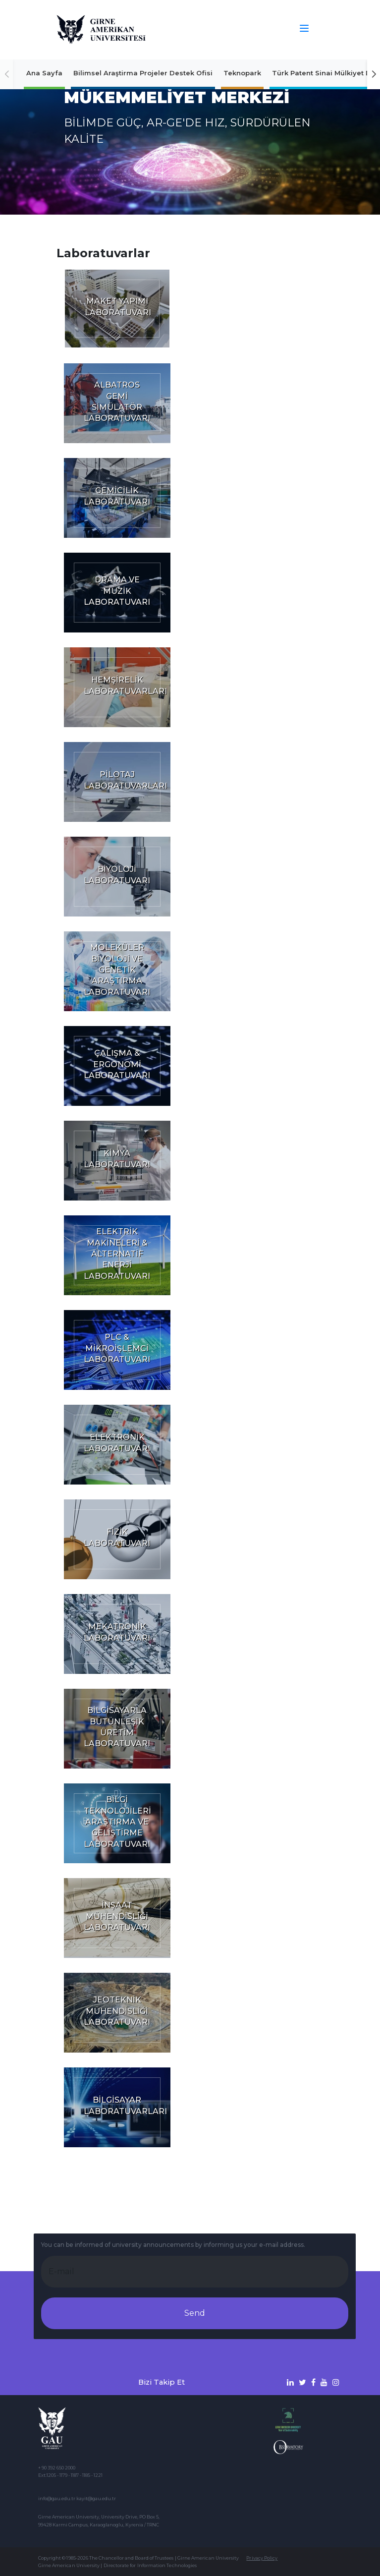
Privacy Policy (261, 2558)
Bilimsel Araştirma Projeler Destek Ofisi (143, 73)
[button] (373, 74)
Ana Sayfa (44, 73)
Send (194, 2313)
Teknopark (242, 73)
